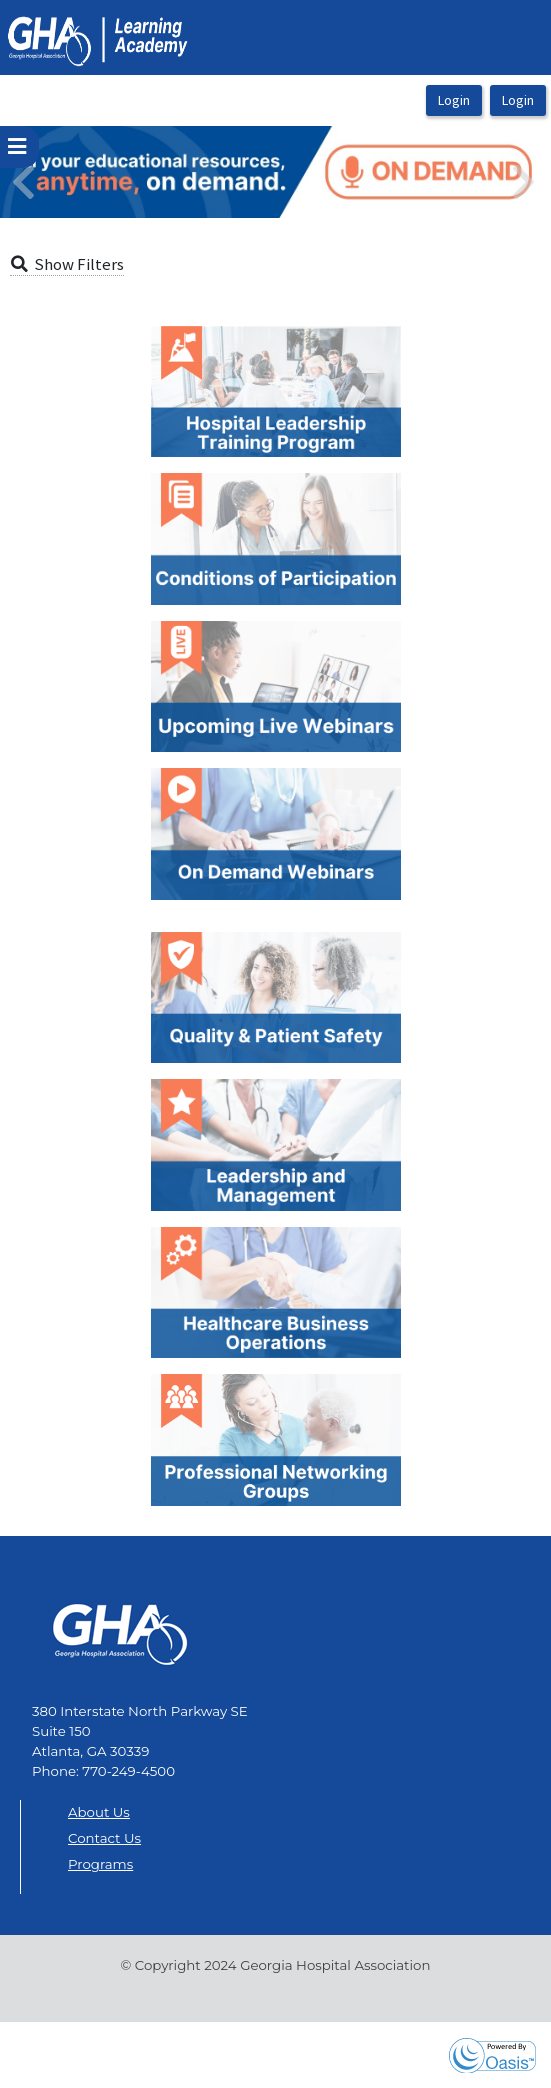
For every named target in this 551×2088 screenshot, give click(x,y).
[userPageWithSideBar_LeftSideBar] (19, 147)
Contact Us (104, 1838)
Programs (100, 1864)
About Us (99, 1812)
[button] (41, 172)
